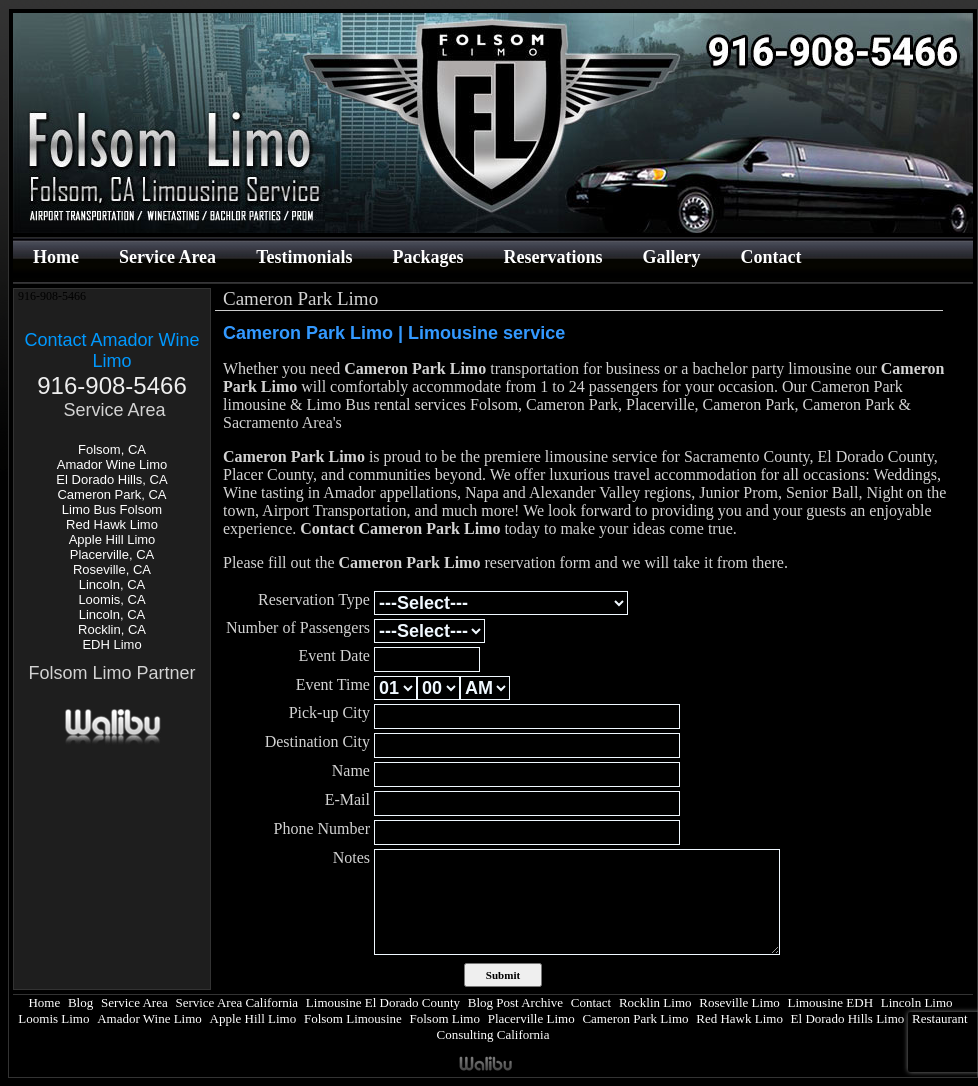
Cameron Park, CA (111, 494)
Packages (427, 257)
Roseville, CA (112, 569)
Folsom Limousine (353, 1018)
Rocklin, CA (112, 629)
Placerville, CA (112, 554)
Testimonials (304, 257)
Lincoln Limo (917, 1002)
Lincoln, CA (112, 584)
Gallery (671, 257)
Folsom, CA (112, 449)
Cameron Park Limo (635, 1018)
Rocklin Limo (655, 1002)
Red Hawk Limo (112, 524)
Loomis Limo (53, 1018)
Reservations (552, 257)
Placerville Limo (531, 1018)
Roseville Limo (739, 1002)
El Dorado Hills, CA (111, 479)
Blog (80, 1002)
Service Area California (236, 1002)
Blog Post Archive (515, 1002)
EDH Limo (111, 644)
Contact (770, 257)
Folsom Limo (445, 1018)
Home (56, 257)
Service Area (167, 257)
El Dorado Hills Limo (848, 1018)
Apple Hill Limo (112, 539)
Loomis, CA (111, 599)
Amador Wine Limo (112, 464)
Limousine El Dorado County (383, 1002)
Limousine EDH (830, 1002)
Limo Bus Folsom (112, 509)
